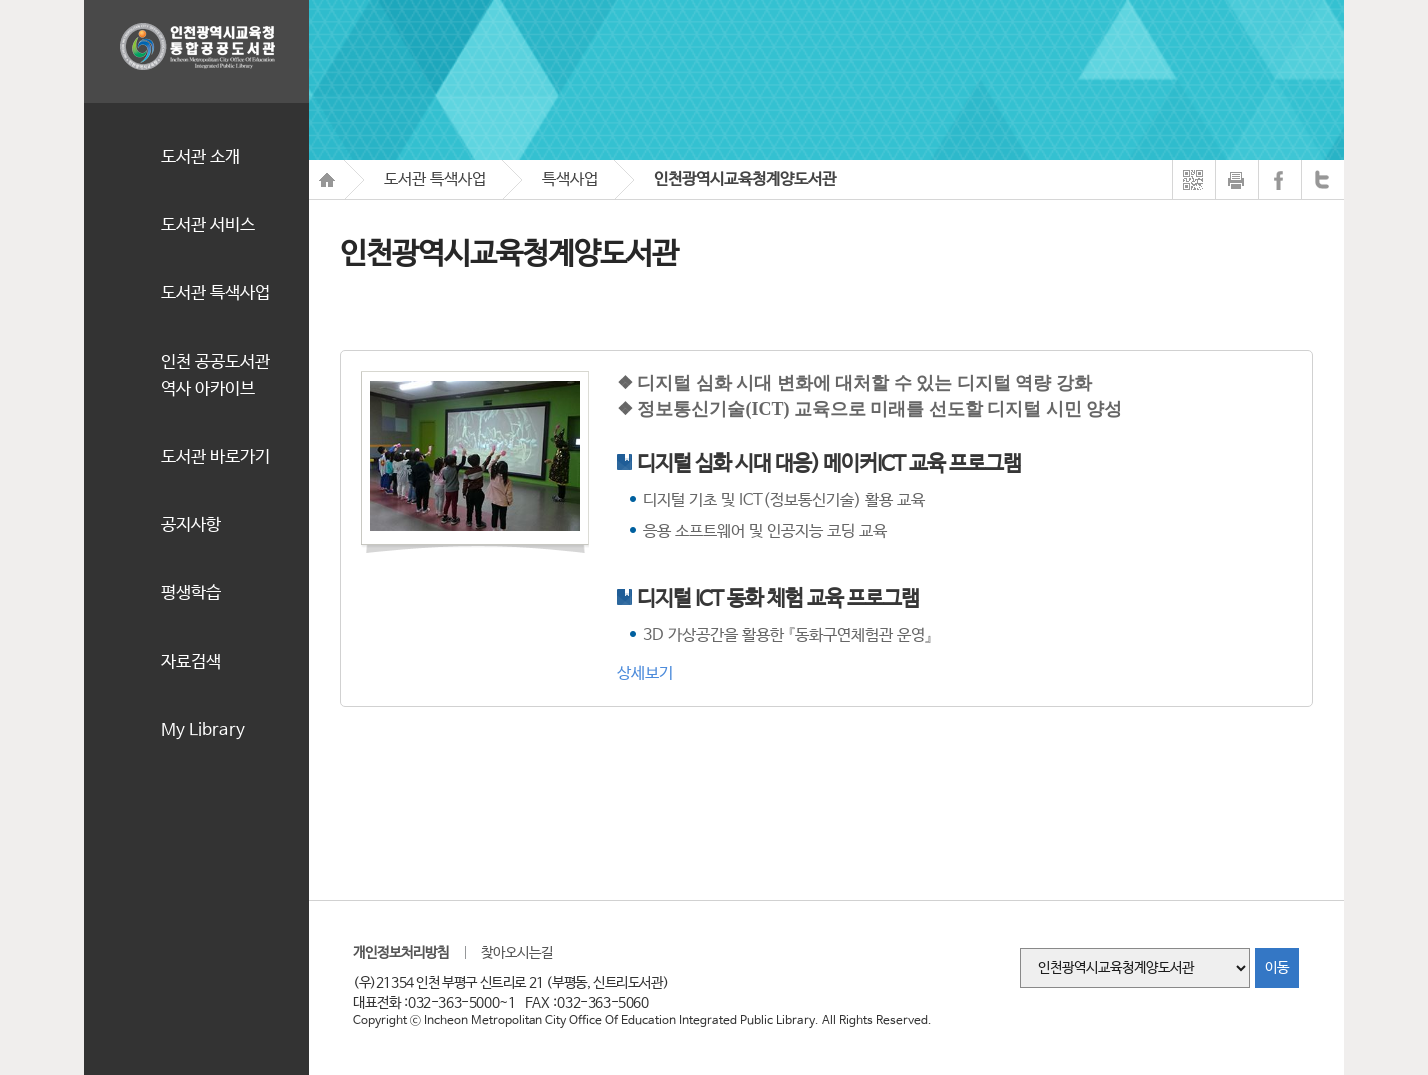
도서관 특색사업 (435, 179)
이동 (1277, 968)
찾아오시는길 (517, 953)
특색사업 (570, 179)
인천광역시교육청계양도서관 (745, 179)
